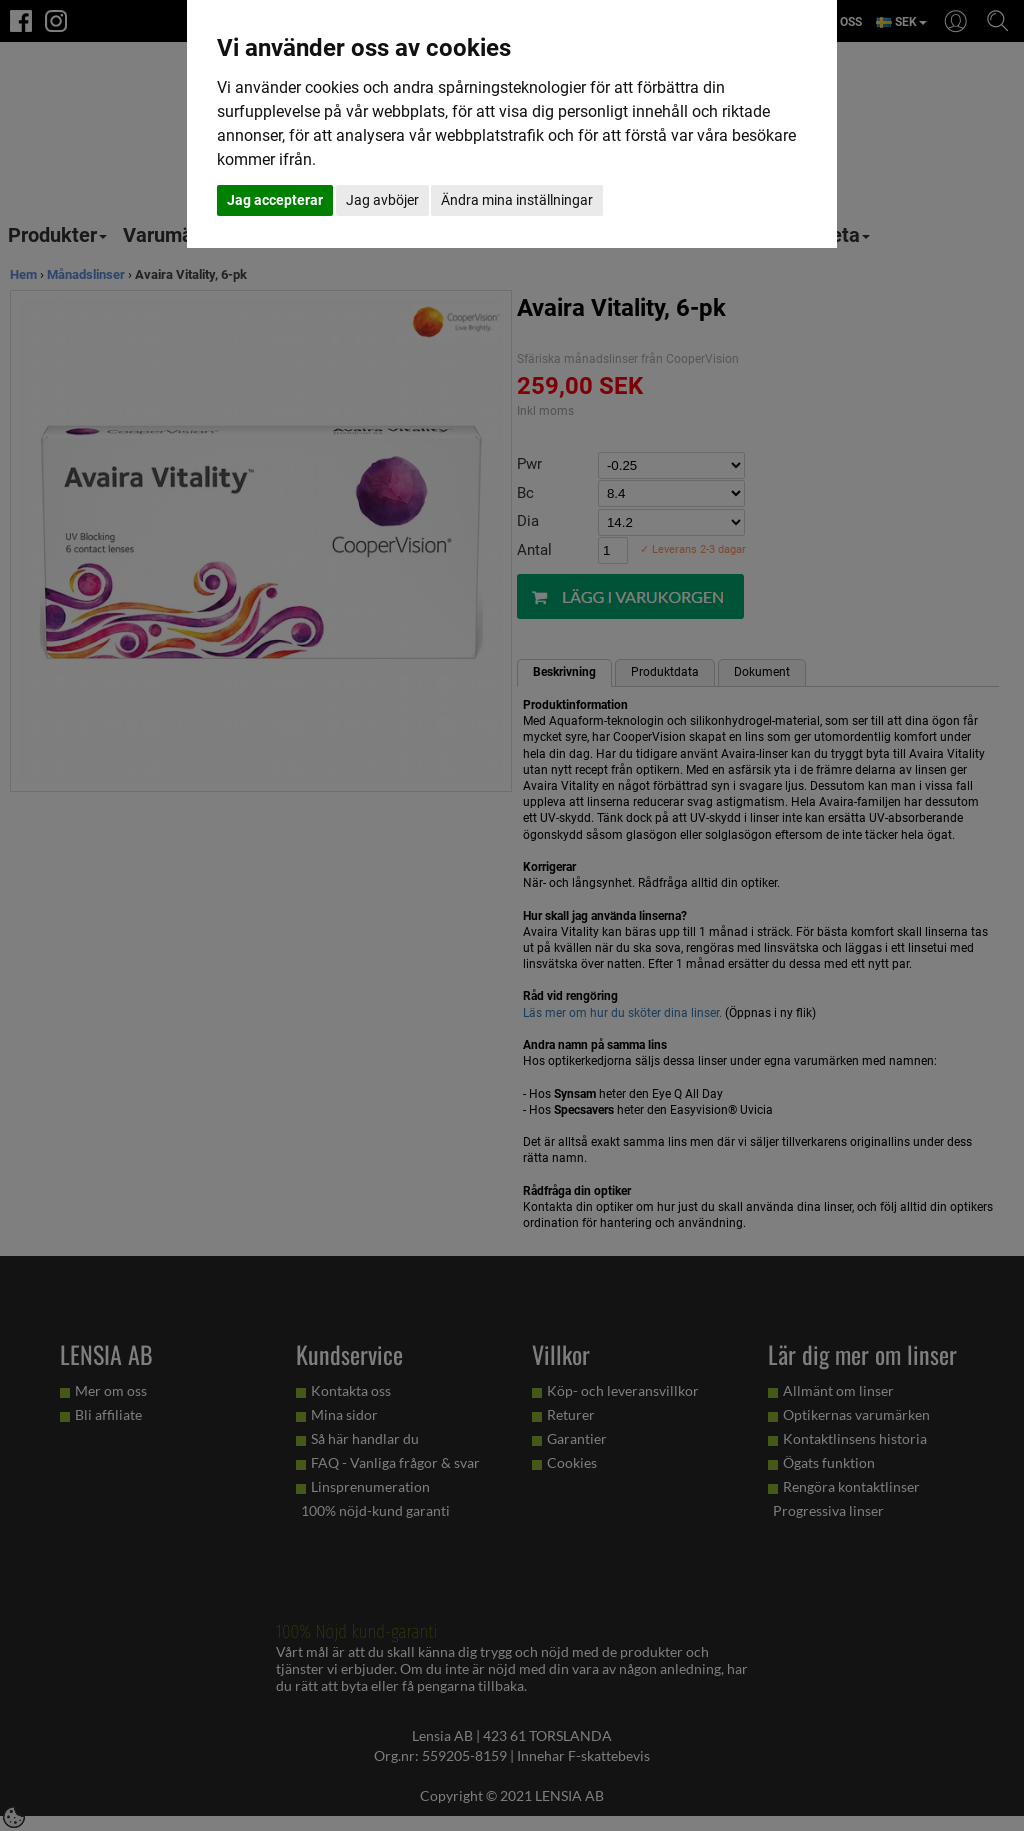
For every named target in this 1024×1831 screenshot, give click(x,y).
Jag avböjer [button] (382, 200)
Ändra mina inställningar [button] (517, 200)
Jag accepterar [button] (275, 200)
